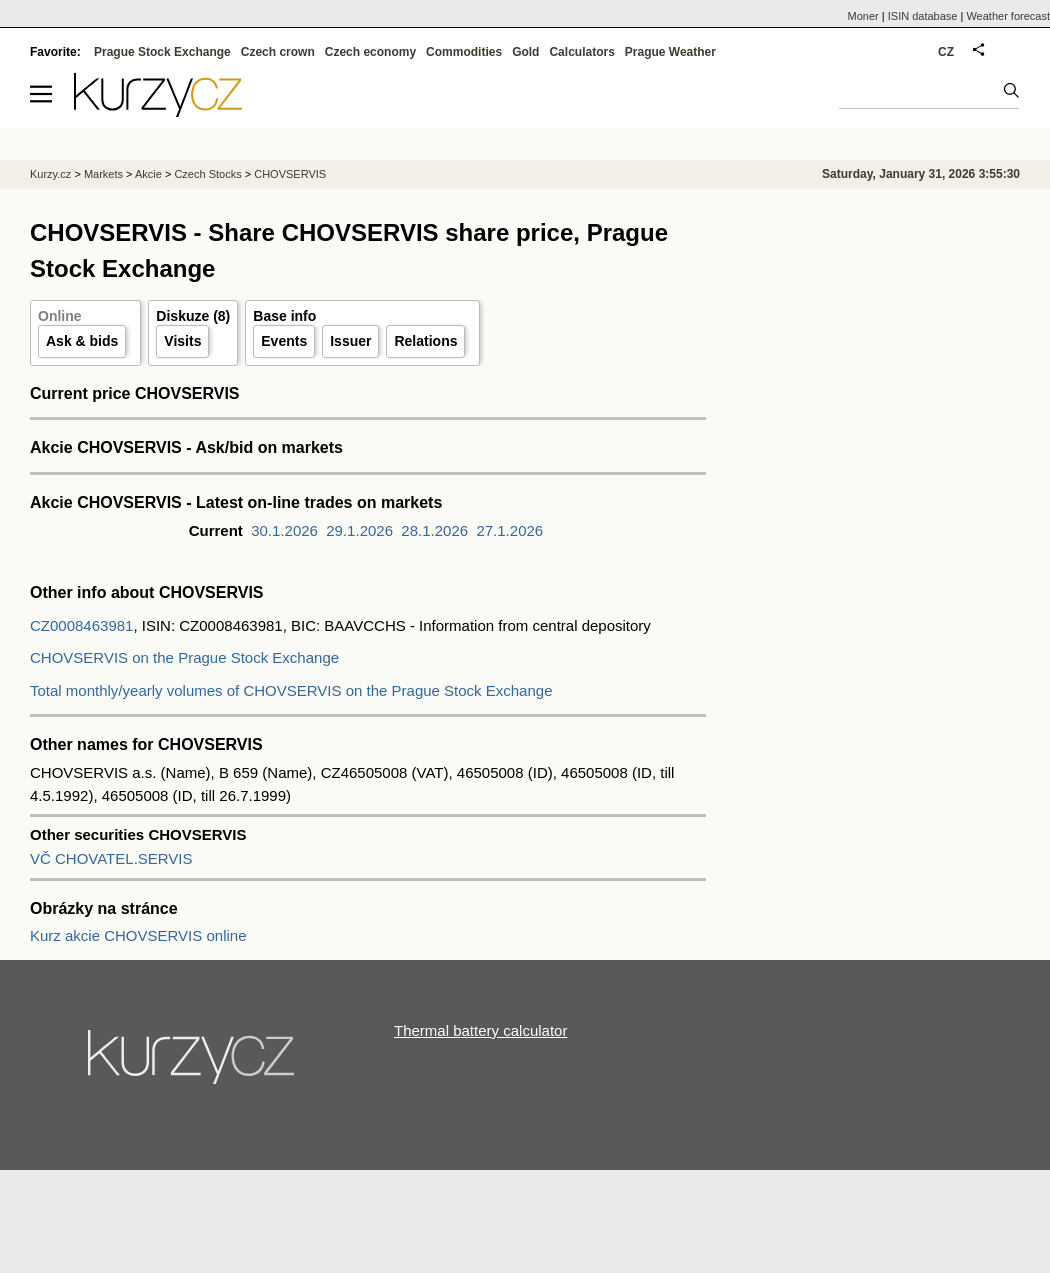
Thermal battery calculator (480, 1030)
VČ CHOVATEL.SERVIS (111, 858)
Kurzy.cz (50, 174)
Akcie (148, 174)
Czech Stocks (207, 174)
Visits (182, 341)
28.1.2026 (434, 530)
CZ (946, 52)
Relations (425, 341)
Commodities (464, 52)
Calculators (581, 52)
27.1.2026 (509, 530)
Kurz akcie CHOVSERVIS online (138, 935)
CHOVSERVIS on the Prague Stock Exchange (184, 657)
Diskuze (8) (193, 316)
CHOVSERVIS (290, 174)
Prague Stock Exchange (162, 52)
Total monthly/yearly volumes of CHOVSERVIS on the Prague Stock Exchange (291, 690)
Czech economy (370, 52)
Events (284, 341)
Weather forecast (1008, 16)
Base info (284, 316)
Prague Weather (670, 52)
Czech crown (278, 52)
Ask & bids (82, 341)
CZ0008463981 (81, 625)
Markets (103, 174)
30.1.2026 (284, 530)
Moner (863, 16)
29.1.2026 (359, 530)
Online (60, 316)
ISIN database (923, 16)
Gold (525, 52)
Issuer (350, 341)
